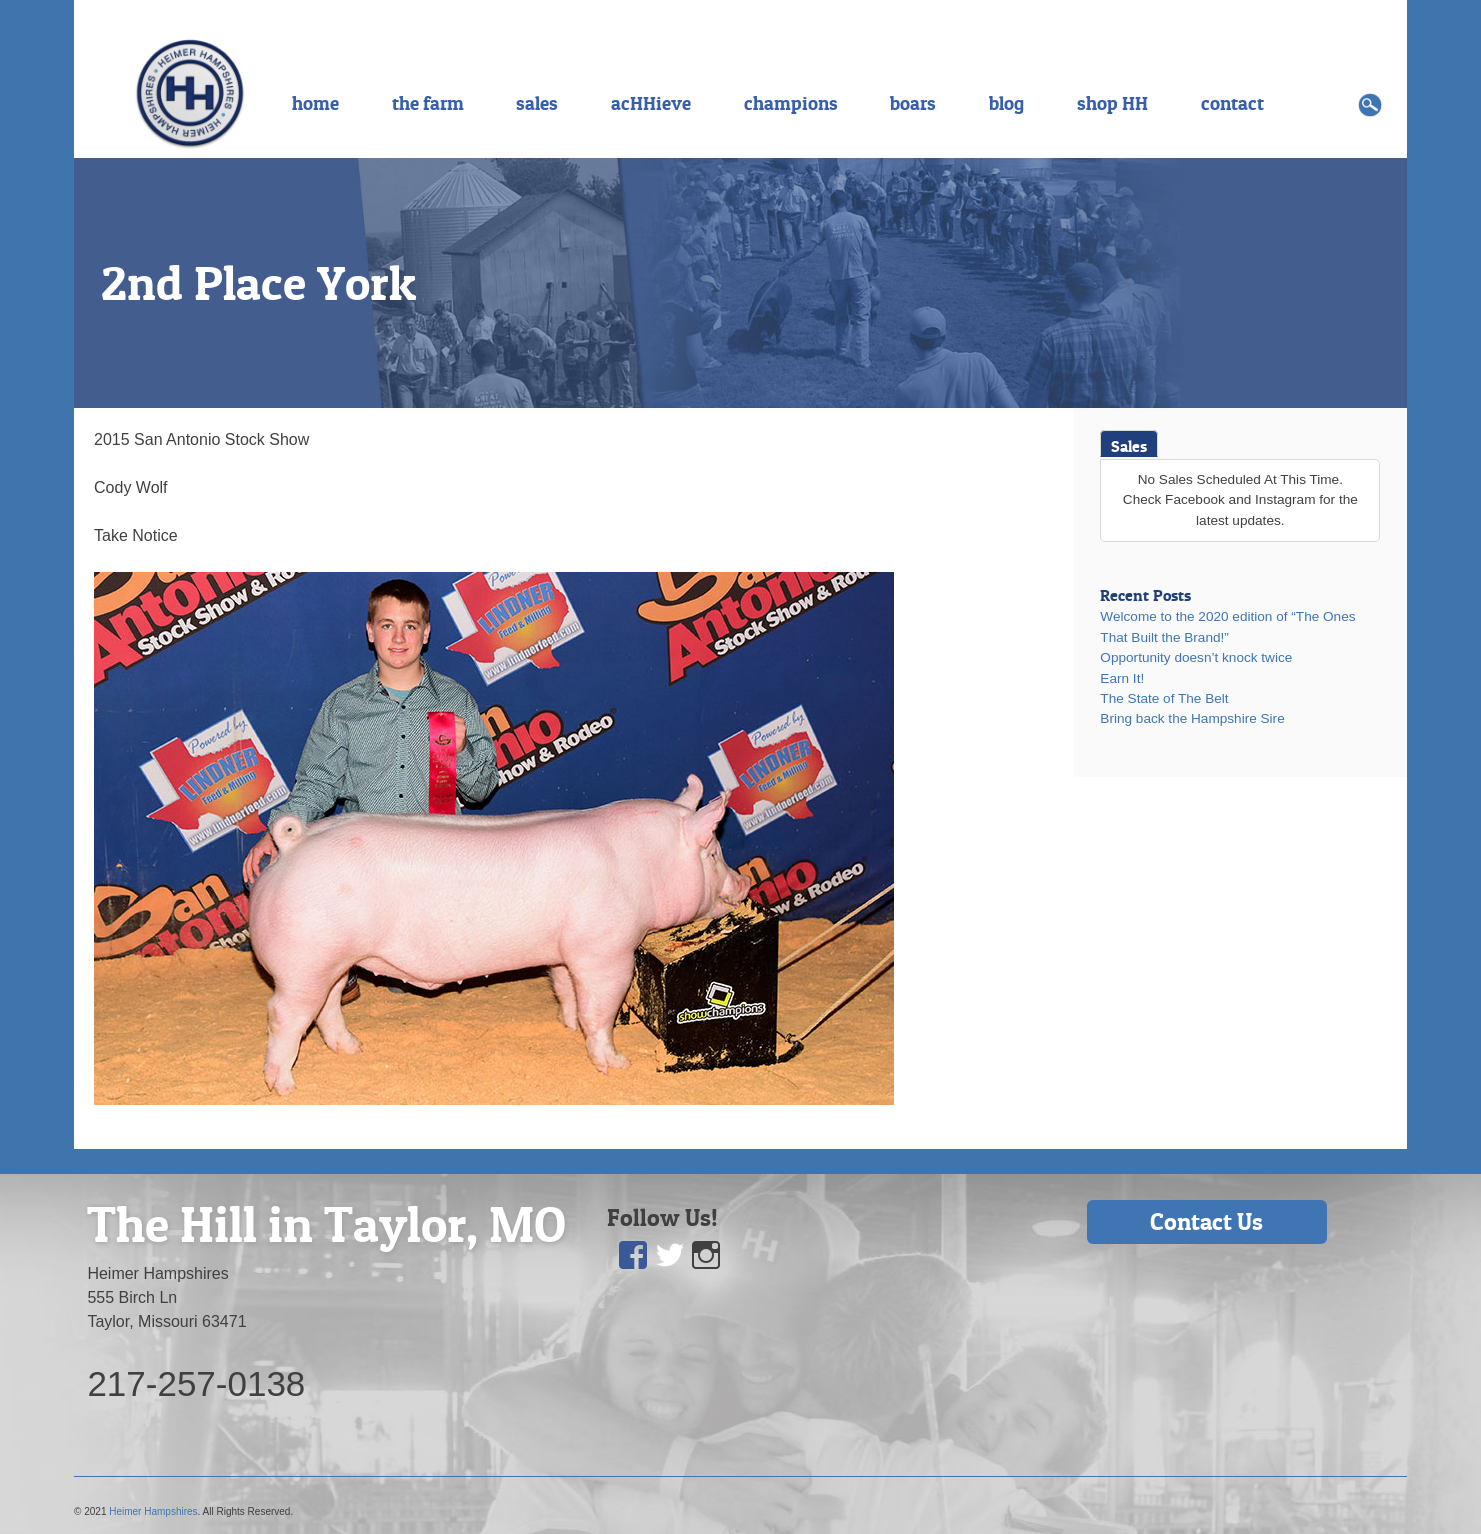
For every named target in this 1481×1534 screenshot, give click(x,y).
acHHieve (651, 103)
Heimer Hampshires (153, 1511)
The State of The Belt (1164, 698)
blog (1006, 103)
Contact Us (1206, 1221)
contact (1232, 103)
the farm (428, 103)
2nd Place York (258, 283)
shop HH (1112, 103)
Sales (1129, 446)
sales (537, 103)
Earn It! (1122, 678)
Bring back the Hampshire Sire (1192, 718)
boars (913, 103)
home (315, 103)
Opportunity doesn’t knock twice (1196, 657)
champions (791, 103)
